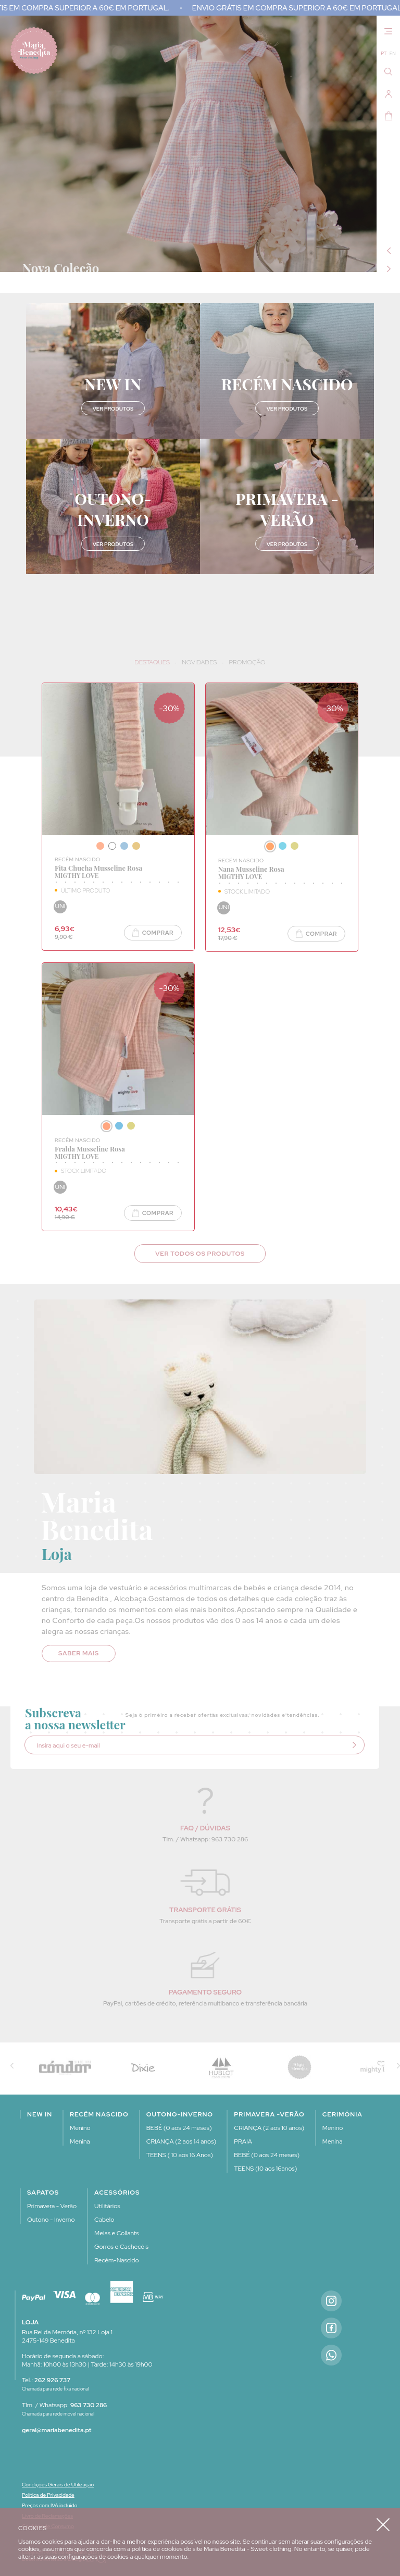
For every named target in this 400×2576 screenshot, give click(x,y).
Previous (389, 250)
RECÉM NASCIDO (78, 859)
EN (393, 54)
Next (389, 268)
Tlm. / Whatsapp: (64, 2405)
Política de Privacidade (48, 2495)
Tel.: (46, 2380)
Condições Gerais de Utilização (58, 2484)
